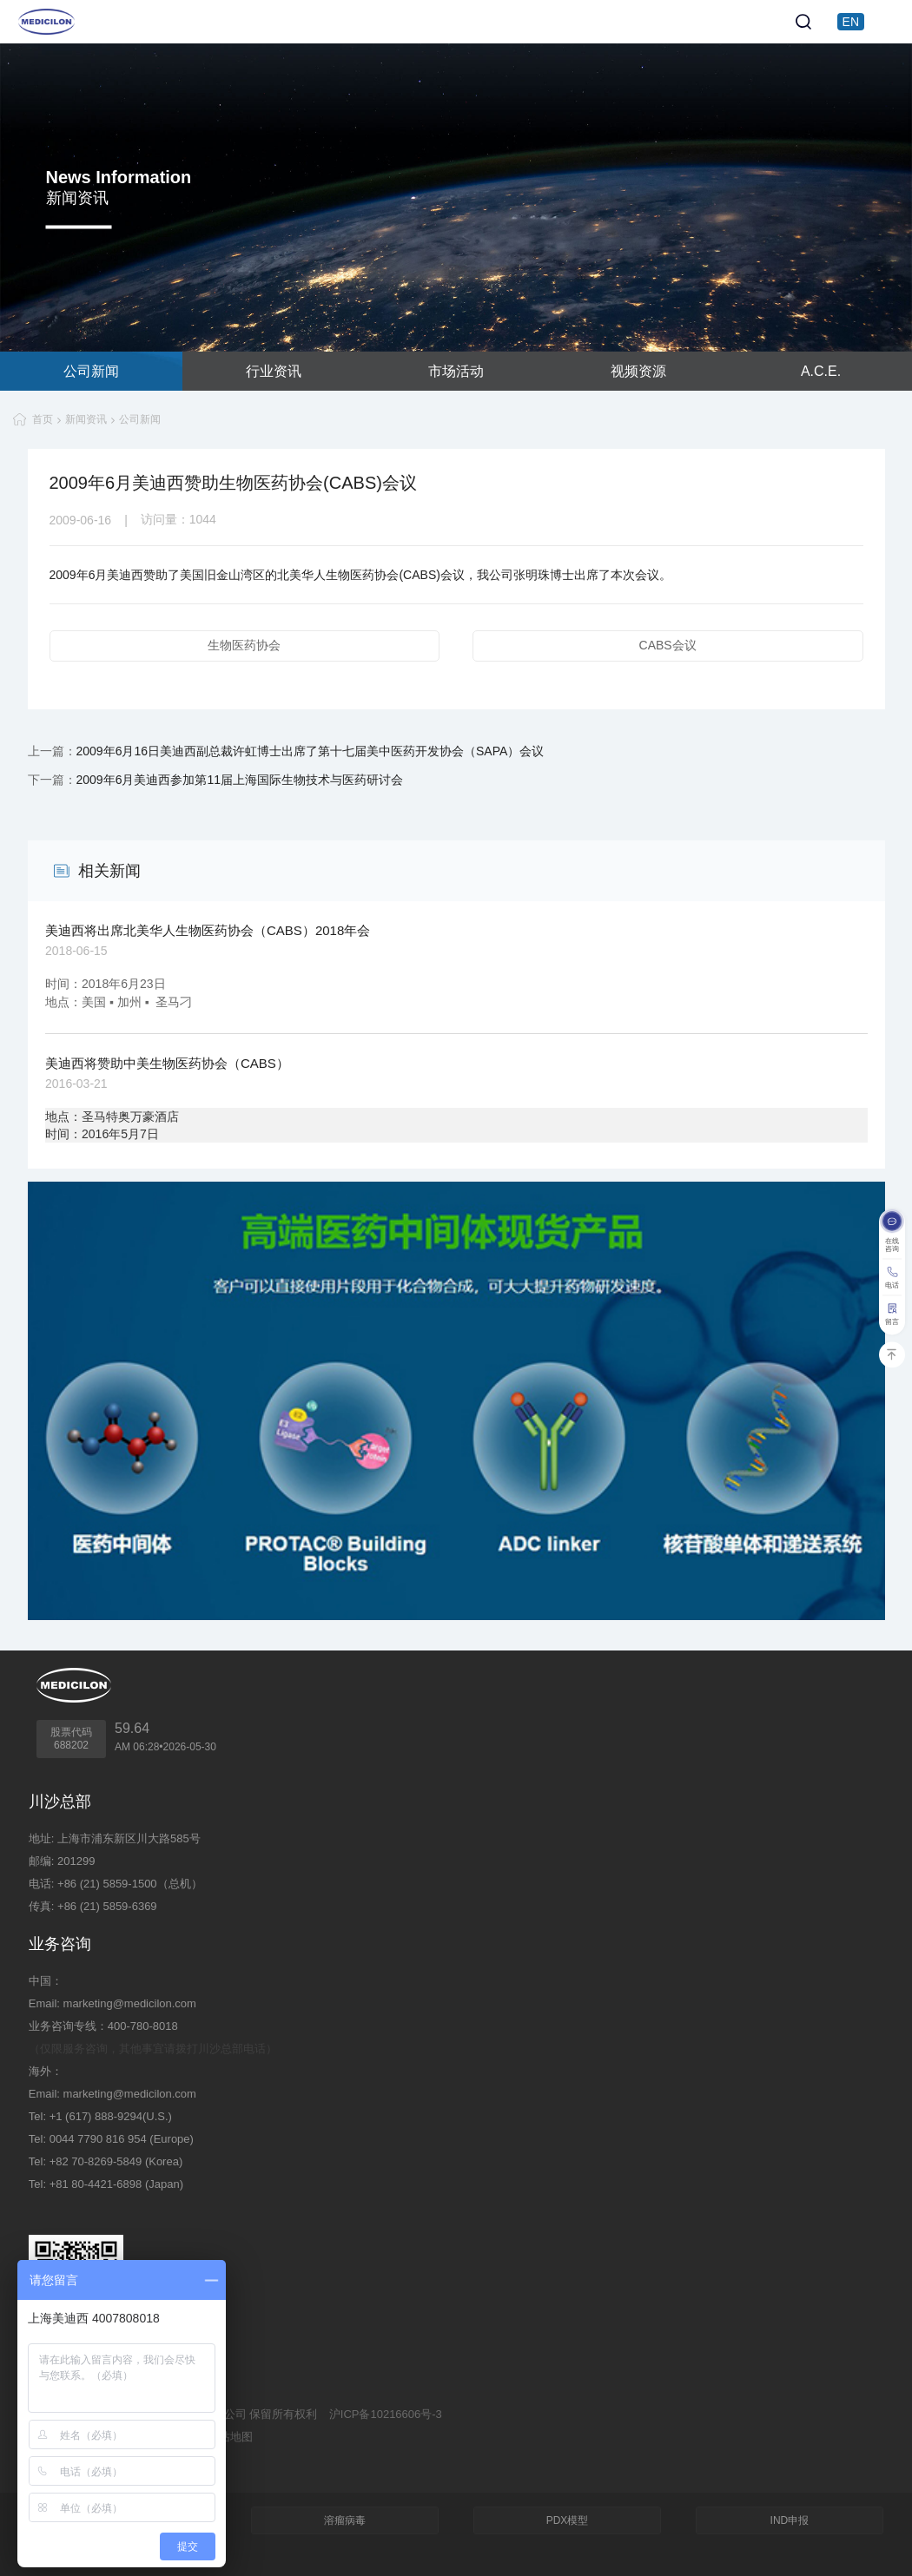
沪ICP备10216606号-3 (385, 2414)
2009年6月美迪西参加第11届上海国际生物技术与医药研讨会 (240, 780)
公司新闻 (91, 371)
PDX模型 (567, 2520)
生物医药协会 (244, 645)
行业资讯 (273, 371)
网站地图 (230, 2436)
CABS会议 (668, 645)
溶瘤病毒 (345, 2520)
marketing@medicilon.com (129, 2003)
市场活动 (456, 371)
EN (851, 22)
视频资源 (638, 371)
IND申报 (790, 2520)
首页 (42, 419)
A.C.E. (821, 371)
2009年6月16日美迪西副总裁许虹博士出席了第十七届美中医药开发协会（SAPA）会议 (310, 751)
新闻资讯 (86, 419)
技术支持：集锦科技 (79, 2459)
